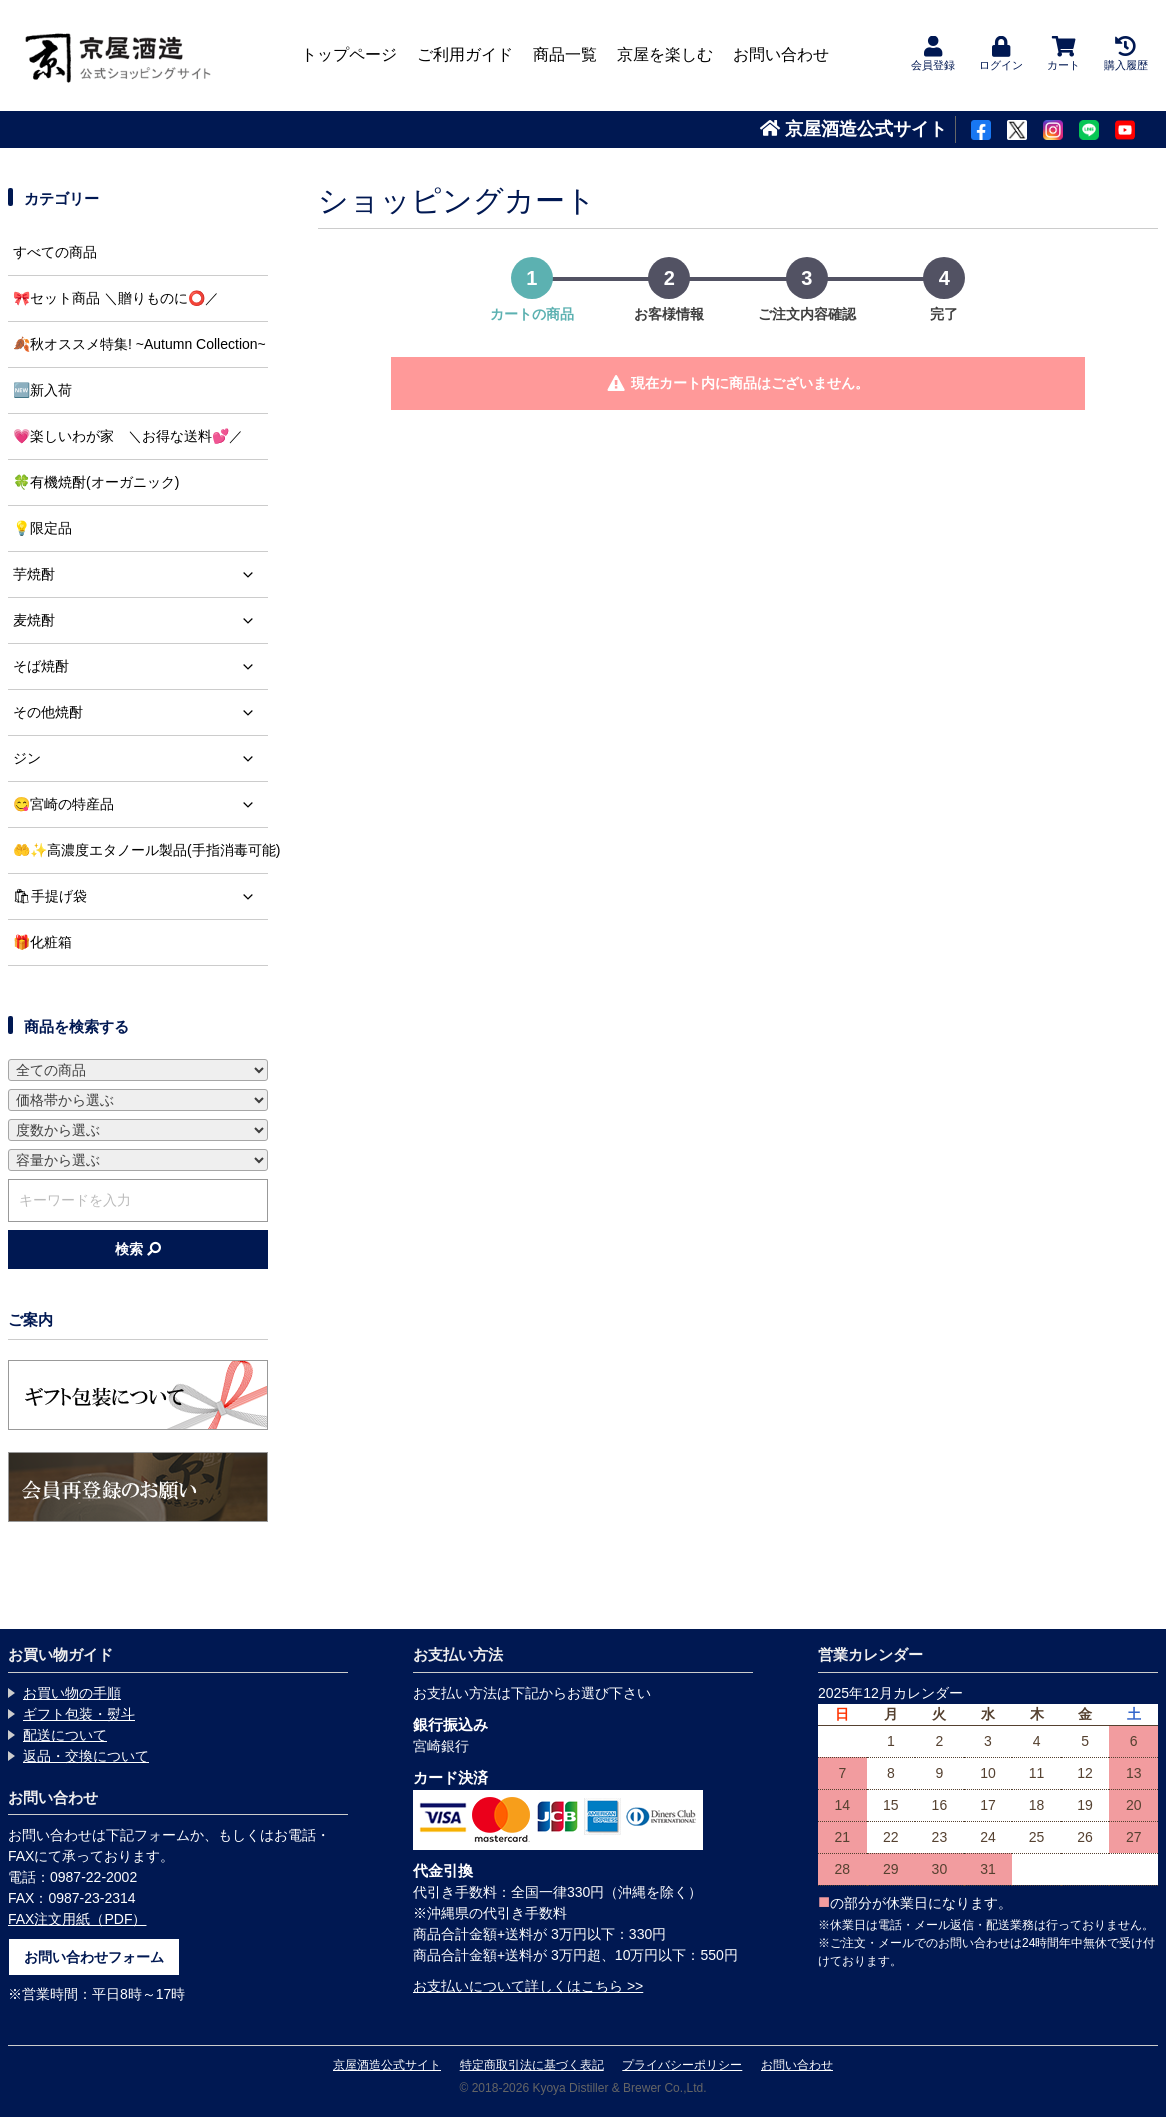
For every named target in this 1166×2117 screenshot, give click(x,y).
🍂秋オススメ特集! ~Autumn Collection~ (139, 344)
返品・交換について (86, 1756)
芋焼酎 (140, 574)
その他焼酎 (140, 712)
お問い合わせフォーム (94, 1957)
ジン (140, 758)
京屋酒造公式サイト (853, 129)
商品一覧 (565, 54)
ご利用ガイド (465, 54)
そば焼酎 (140, 666)
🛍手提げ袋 (140, 896)
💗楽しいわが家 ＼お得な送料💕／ (128, 436)
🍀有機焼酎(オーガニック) (96, 482)
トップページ (349, 54)
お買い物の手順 (72, 1693)
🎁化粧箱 (42, 942)
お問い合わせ (781, 54)
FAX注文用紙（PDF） (77, 1919)
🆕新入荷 (42, 390)
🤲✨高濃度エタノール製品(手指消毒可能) (140, 850)
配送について (65, 1735)
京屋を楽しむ (665, 54)
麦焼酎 (140, 620)
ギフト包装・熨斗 (79, 1714)
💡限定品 (42, 528)
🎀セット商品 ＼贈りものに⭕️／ (116, 298)
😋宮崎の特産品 (140, 804)
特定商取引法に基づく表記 (532, 2065)
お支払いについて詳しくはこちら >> (528, 1986)
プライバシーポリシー (682, 2065)
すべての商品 (55, 252)
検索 (138, 1249)
